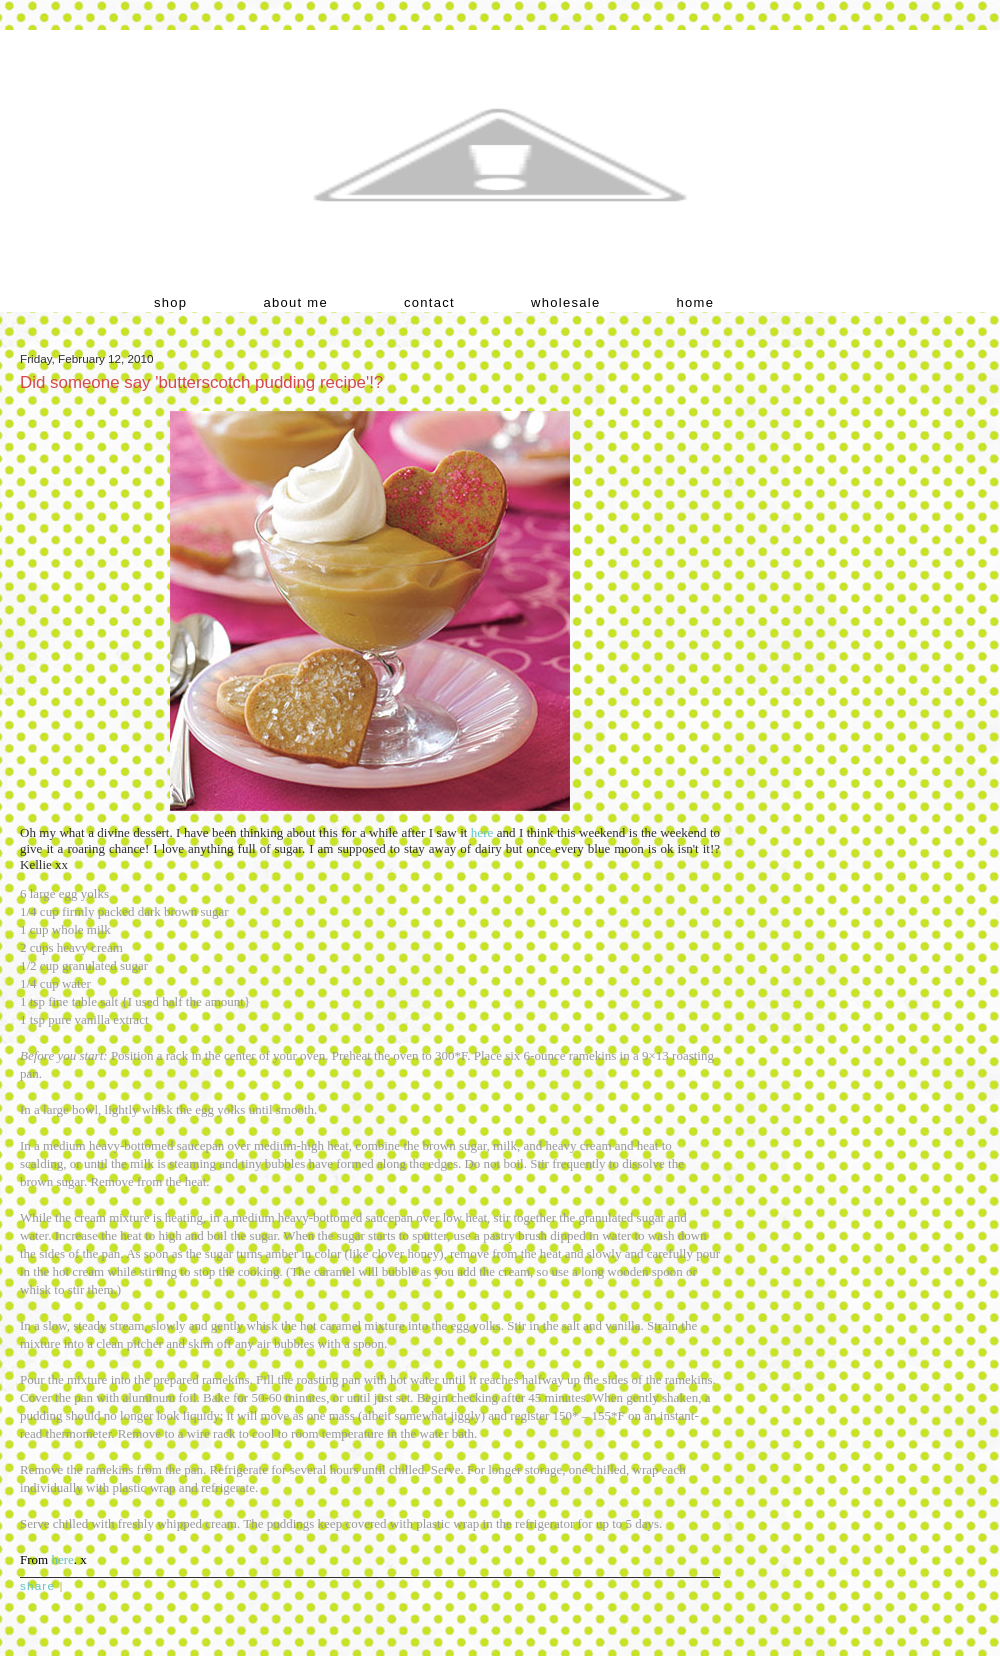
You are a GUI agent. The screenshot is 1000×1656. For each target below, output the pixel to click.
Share (37, 1585)
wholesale (566, 302)
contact (429, 302)
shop (170, 302)
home (696, 302)
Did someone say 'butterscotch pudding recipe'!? (201, 382)
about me (295, 302)
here (482, 832)
